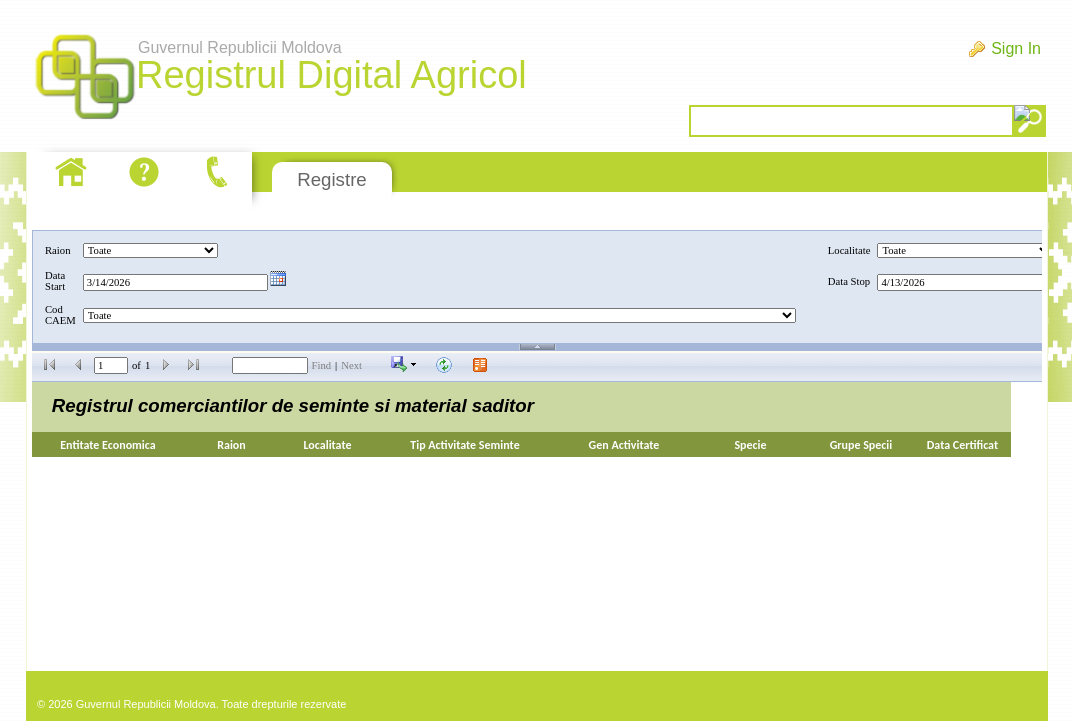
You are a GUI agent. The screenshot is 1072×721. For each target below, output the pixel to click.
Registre (331, 179)
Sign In (1016, 48)
